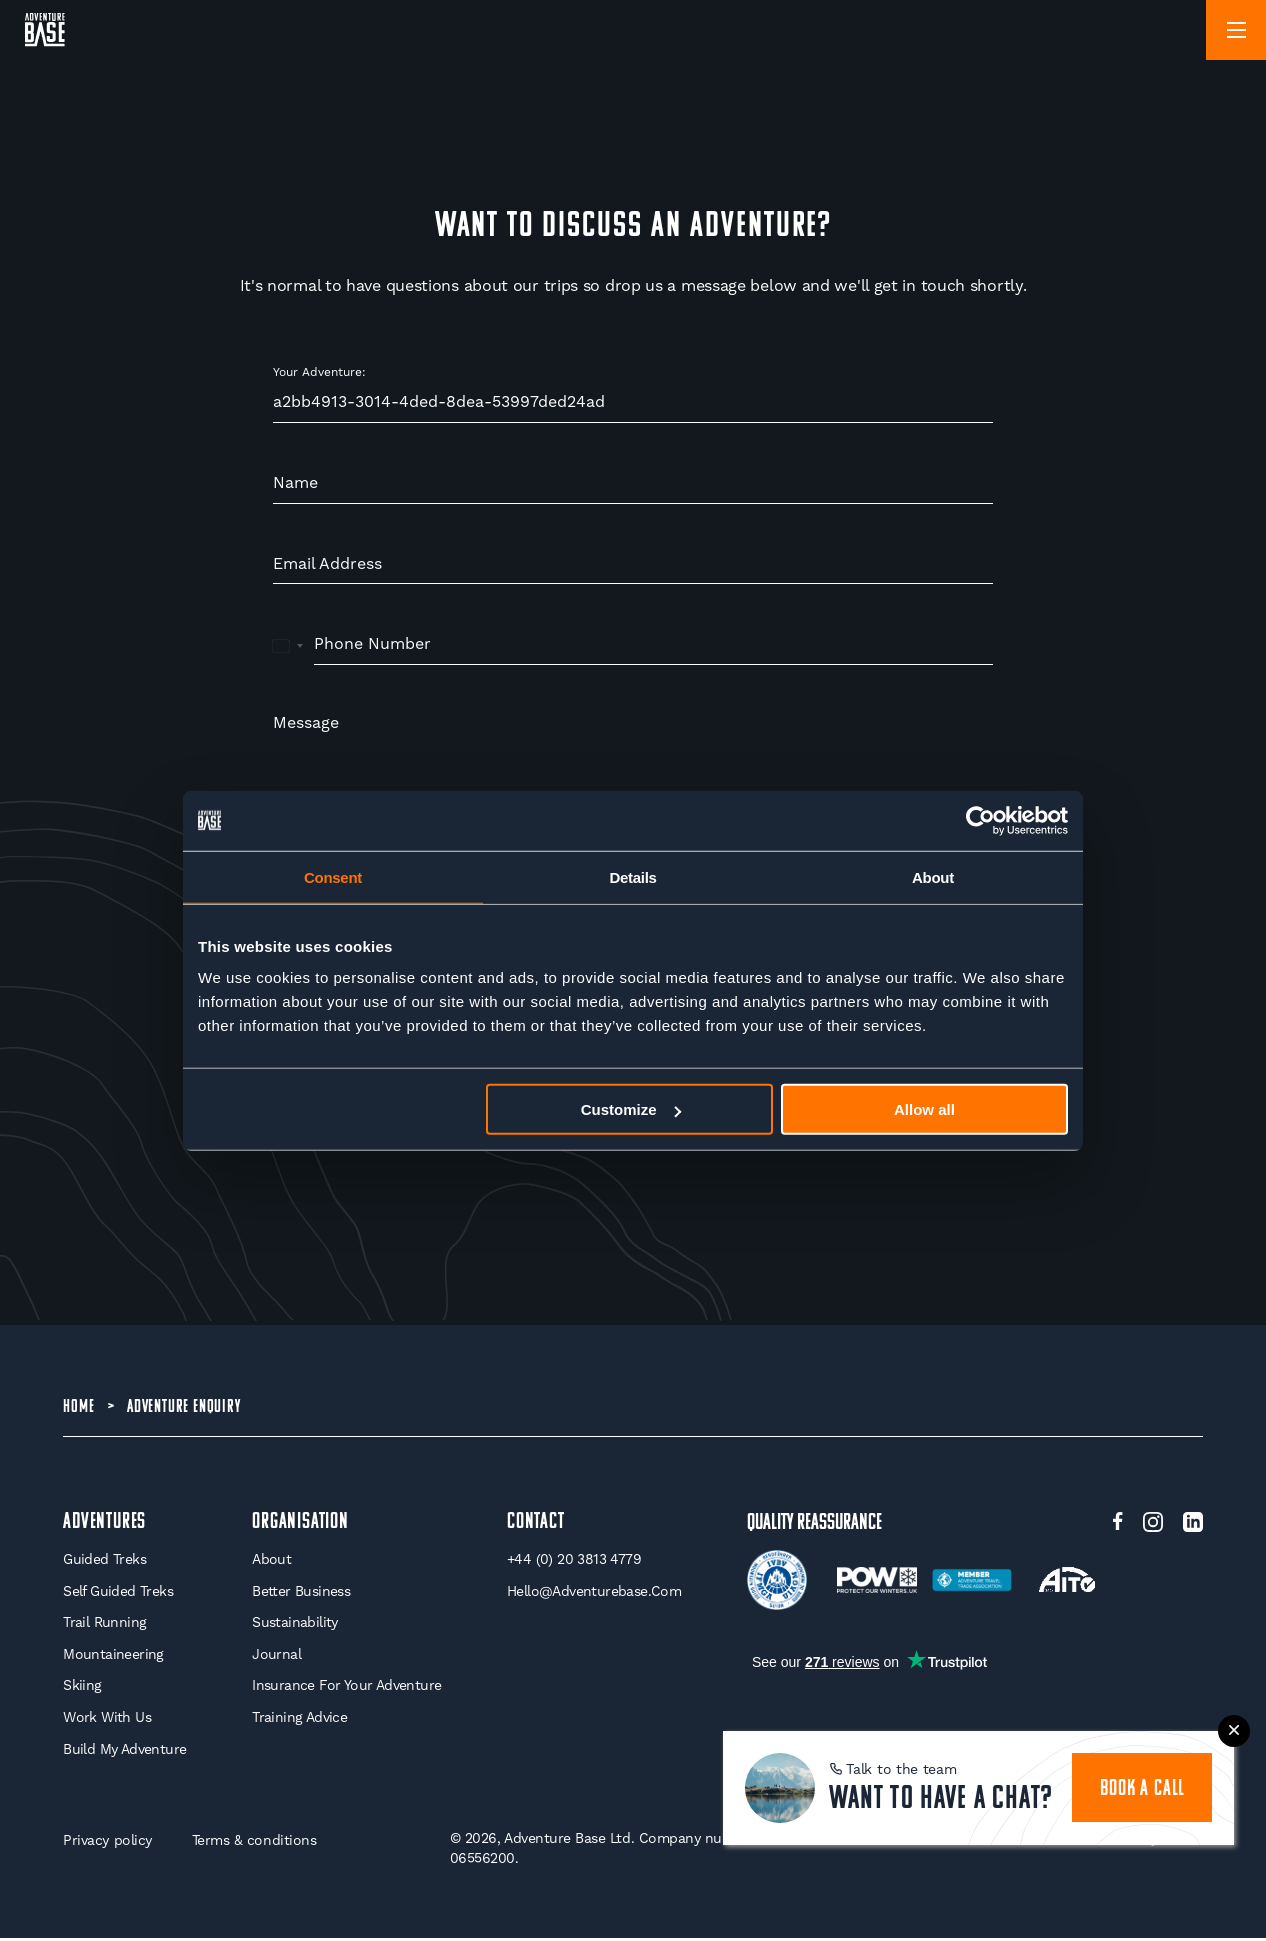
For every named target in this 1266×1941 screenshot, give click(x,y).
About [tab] (933, 876)
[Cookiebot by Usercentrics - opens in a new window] (980, 820)
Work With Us (107, 1719)
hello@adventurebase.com (594, 1593)
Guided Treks (104, 1562)
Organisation (300, 1524)
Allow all (924, 1109)
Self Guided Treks (118, 1593)
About (271, 1562)
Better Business (301, 1593)
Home (78, 1408)
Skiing (82, 1688)
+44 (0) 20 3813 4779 (574, 1562)
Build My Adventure (124, 1751)
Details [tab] (632, 876)
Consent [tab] (333, 876)
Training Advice (299, 1719)
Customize (631, 1109)
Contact (536, 1524)
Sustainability (295, 1625)
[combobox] (288, 645)
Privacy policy (107, 1843)
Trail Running (104, 1625)
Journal (276, 1656)
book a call (1143, 1788)
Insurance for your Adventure (346, 1688)
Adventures (104, 1524)
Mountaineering (113, 1656)
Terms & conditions (254, 1843)
